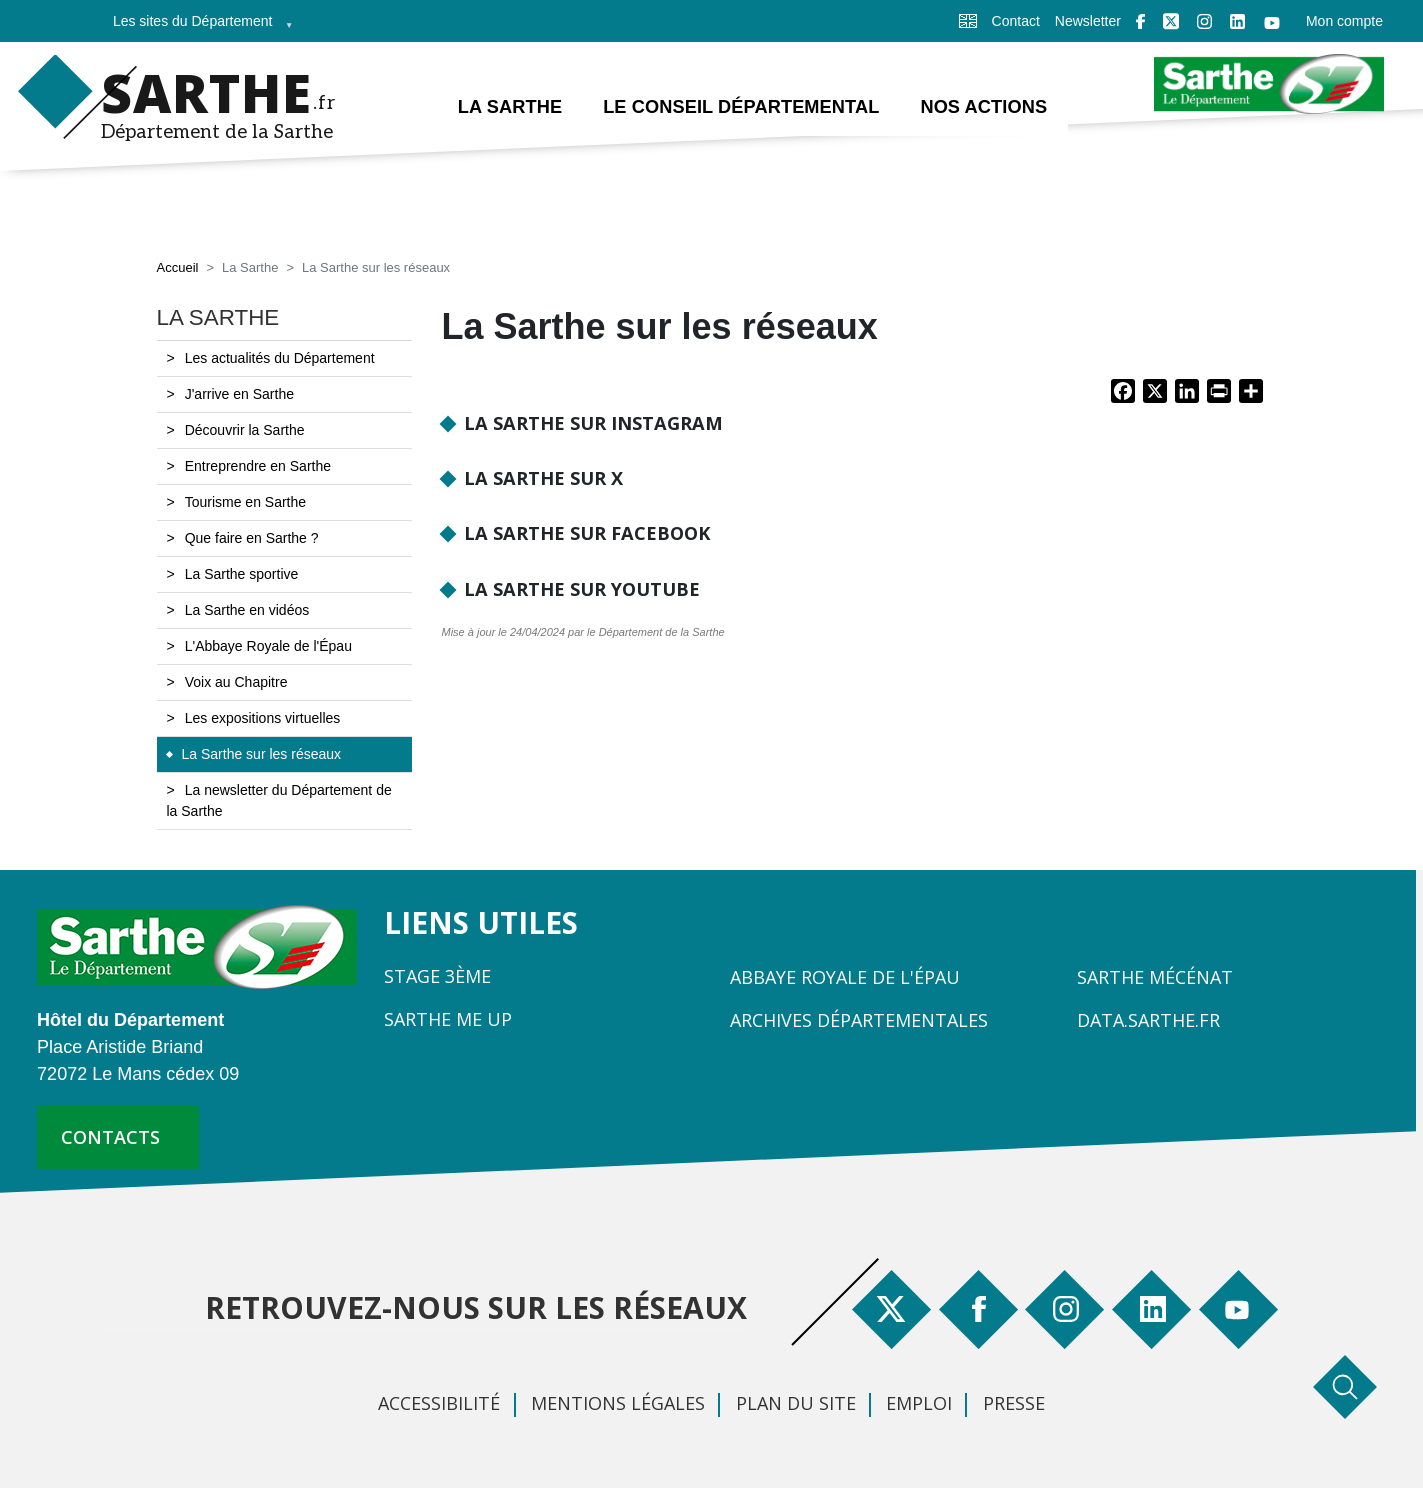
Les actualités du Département (280, 358)
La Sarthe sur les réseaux (262, 754)
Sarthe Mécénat (1155, 977)
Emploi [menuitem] (919, 1403)
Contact (1016, 21)
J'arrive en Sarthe (239, 394)
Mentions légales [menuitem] (618, 1403)
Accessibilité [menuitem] (439, 1403)
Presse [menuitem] (1014, 1403)
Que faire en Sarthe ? (252, 538)
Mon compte (1344, 21)
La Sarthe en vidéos (247, 610)
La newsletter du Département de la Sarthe (279, 800)
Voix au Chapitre (236, 682)
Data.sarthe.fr (1148, 1020)
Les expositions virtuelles (263, 718)
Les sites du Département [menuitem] (197, 27)
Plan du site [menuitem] (796, 1403)
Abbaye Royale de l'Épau (845, 977)
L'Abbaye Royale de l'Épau (268, 646)
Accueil (178, 267)
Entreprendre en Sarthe (258, 466)
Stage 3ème (437, 976)
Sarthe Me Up (448, 1019)
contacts (110, 1137)
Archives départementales (859, 1020)
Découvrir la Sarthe (245, 430)
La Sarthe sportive (242, 574)
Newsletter (1088, 21)
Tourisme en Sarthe (245, 502)
